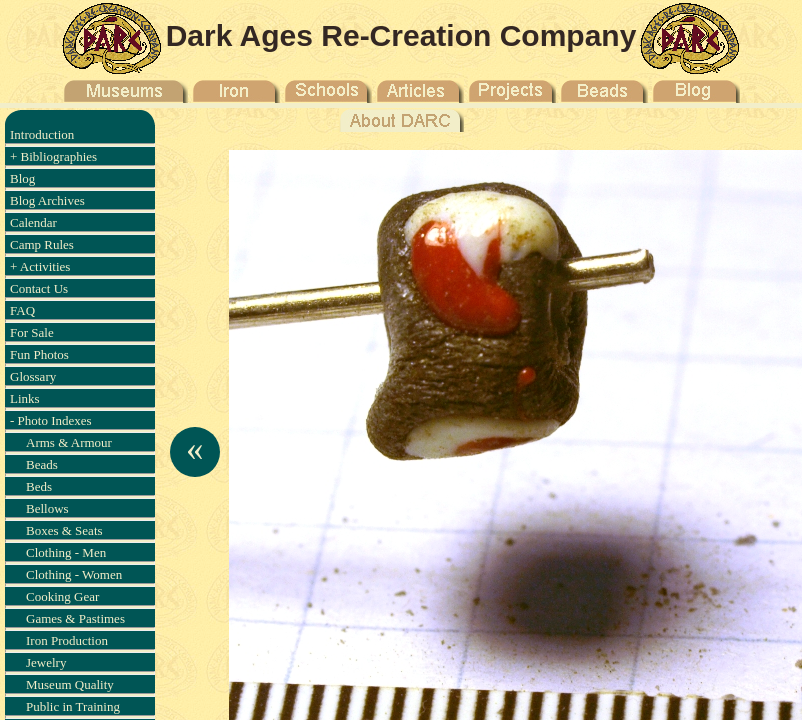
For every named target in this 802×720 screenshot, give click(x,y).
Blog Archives (47, 200)
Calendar (33, 222)
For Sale (32, 332)
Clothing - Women (74, 574)
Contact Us (39, 288)
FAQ (22, 310)
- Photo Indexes (51, 420)
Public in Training (73, 706)
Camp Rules (42, 244)
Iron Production (67, 640)
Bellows (47, 508)
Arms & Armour (69, 442)
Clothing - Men (66, 552)
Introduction (42, 134)
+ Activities (40, 266)
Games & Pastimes (75, 618)
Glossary (33, 376)
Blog (22, 178)
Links (25, 398)
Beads (42, 464)
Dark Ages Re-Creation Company (401, 35)
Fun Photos (39, 354)
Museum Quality (70, 684)
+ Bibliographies (53, 156)
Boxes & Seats (64, 530)
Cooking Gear (62, 596)
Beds (39, 486)
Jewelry (46, 662)
